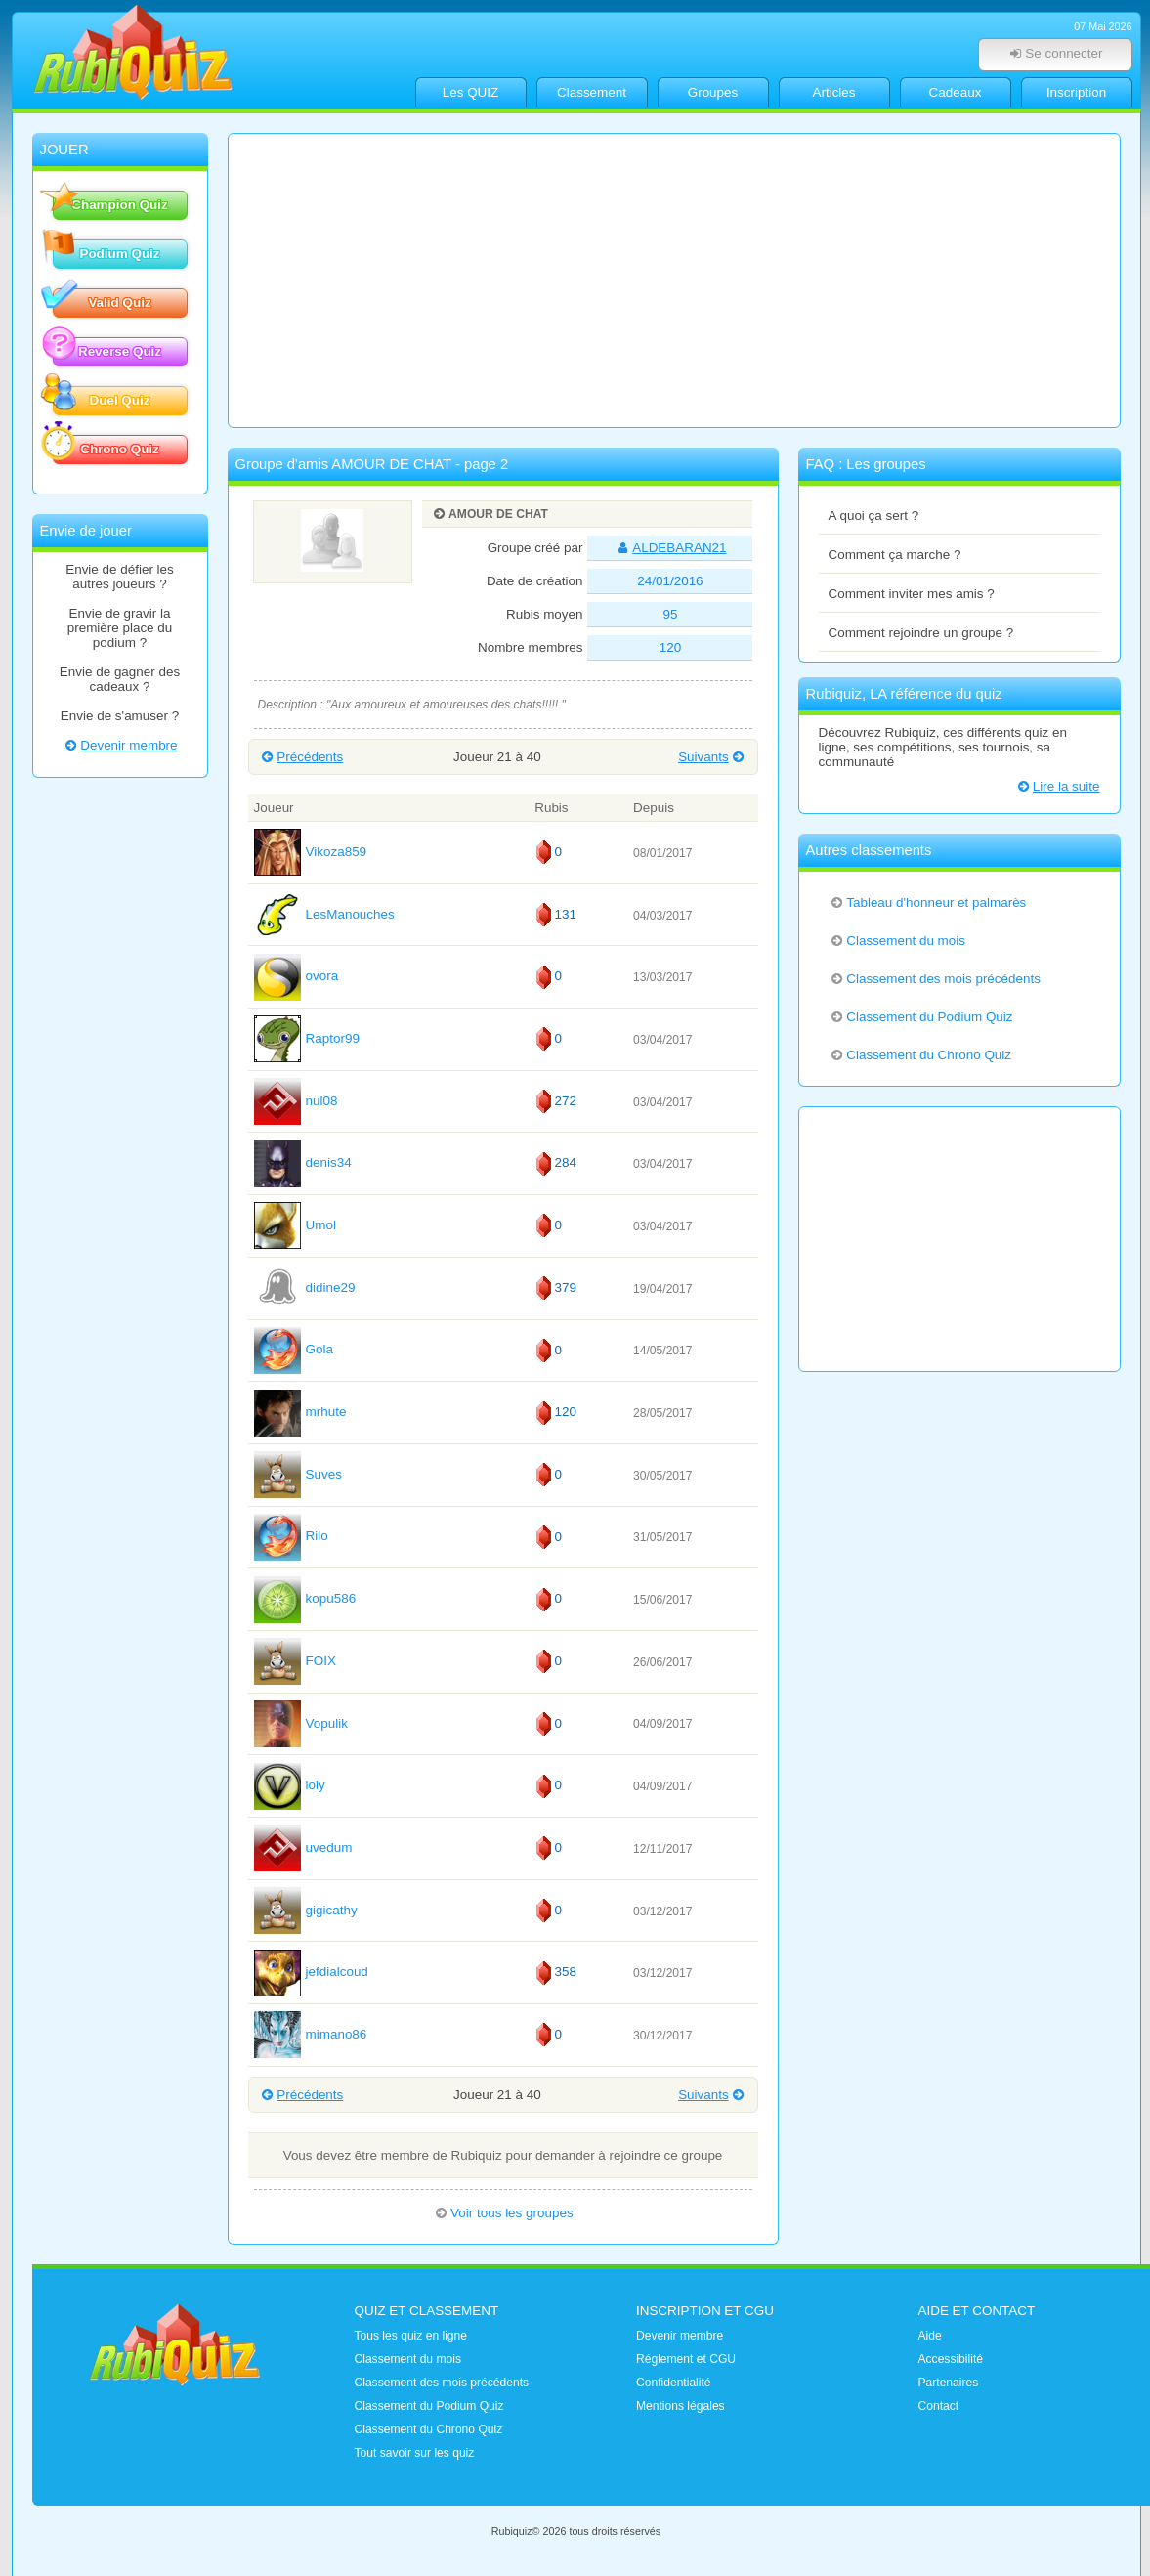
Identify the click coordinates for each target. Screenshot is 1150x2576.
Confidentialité (673, 2382)
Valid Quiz (102, 301)
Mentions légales (680, 2406)
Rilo (291, 1535)
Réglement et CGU (686, 2359)
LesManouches (324, 914)
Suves (298, 1474)
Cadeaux (955, 92)
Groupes (713, 92)
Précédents (301, 757)
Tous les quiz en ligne (411, 2335)
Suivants (712, 757)
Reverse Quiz (107, 350)
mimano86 (310, 2034)
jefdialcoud (311, 1971)
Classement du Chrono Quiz (920, 1055)
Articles (833, 92)
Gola (293, 1349)
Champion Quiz (110, 203)
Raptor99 (307, 1038)
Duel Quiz (101, 398)
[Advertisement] (674, 280)
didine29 (305, 1287)
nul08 (296, 1101)
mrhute (300, 1411)
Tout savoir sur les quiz (415, 2453)
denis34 (303, 1162)
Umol (295, 1225)
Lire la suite (1057, 786)
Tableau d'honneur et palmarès (928, 902)
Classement (591, 92)
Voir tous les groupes (502, 2213)
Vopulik (301, 1723)
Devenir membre (119, 745)
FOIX (295, 1660)
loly (289, 1785)
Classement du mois (897, 940)
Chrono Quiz (106, 447)
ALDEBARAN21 (670, 547)
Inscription (1076, 92)
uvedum (303, 1847)
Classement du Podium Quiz (921, 1016)
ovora (296, 975)
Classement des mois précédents (935, 978)
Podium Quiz (106, 252)
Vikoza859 (310, 851)
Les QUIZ (471, 92)
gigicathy (306, 1910)
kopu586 (305, 1598)
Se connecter (1055, 53)
